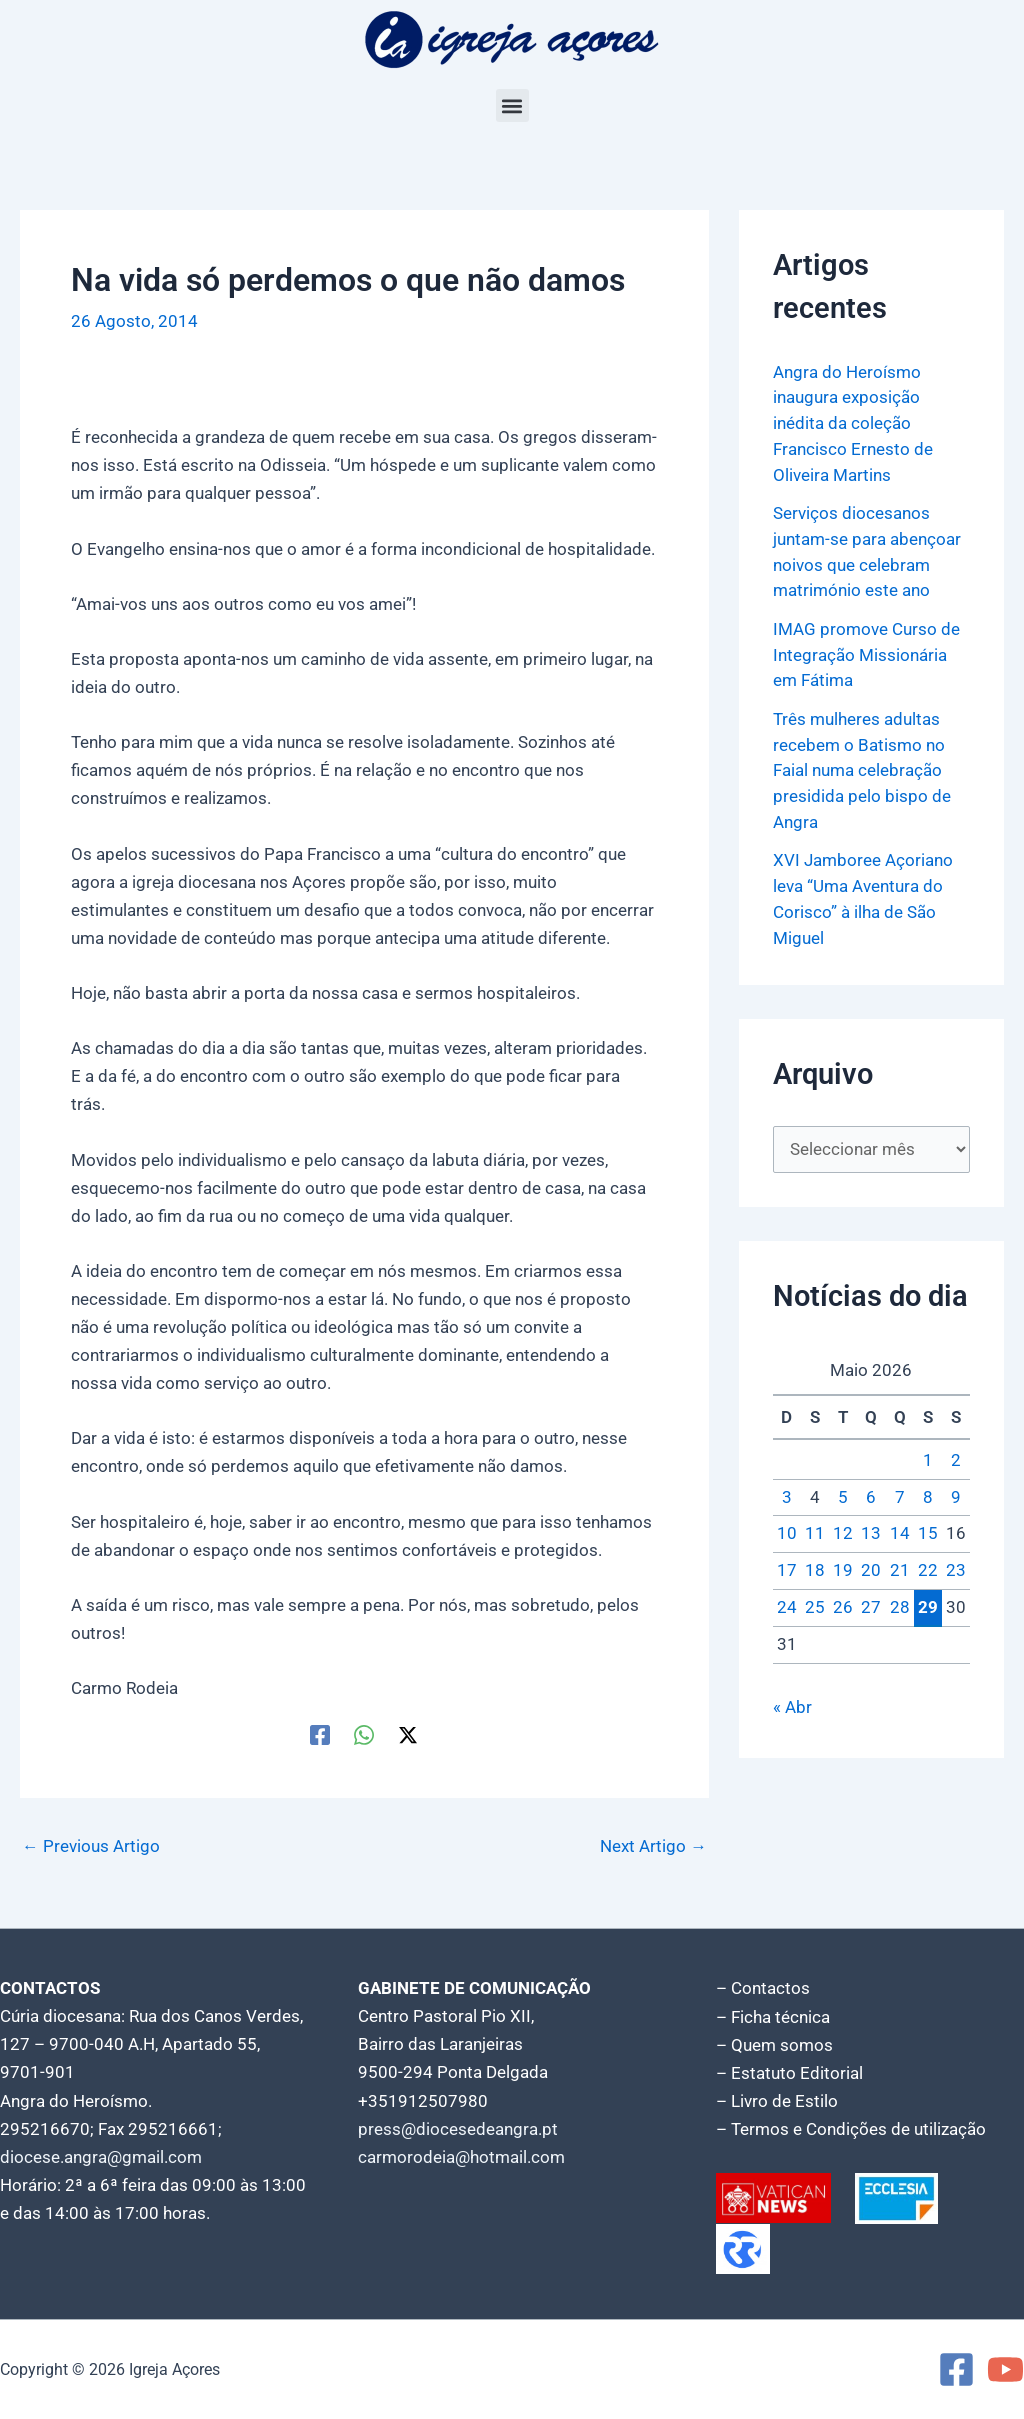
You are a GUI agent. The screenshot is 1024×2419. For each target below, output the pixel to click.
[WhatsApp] (364, 1734)
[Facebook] (320, 1734)
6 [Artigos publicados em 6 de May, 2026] (871, 1493)
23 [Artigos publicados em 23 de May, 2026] (956, 1567)
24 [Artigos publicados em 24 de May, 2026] (787, 1604)
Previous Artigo (91, 1846)
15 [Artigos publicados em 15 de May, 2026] (928, 1530)
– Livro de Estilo (777, 2101)
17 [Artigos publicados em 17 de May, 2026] (787, 1567)
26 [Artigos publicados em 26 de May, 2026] (843, 1604)
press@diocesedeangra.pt (458, 2129)
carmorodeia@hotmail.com (461, 2157)
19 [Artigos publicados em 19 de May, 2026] (843, 1567)
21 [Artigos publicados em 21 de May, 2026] (900, 1567)
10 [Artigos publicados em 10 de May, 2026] (787, 1530)
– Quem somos (774, 2045)
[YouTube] (1005, 2369)
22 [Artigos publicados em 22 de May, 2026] (928, 1567)
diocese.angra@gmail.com (101, 2157)
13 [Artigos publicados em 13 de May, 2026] (871, 1530)
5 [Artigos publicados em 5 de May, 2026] (843, 1493)
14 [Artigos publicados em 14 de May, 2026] (900, 1530)
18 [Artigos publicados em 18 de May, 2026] (815, 1567)
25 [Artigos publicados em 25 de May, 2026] (815, 1604)
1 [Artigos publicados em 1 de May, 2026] (928, 1457)
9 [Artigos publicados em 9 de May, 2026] (956, 1493)
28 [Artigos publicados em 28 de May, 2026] (900, 1604)
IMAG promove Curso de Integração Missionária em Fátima (866, 652)
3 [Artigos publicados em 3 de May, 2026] (787, 1493)
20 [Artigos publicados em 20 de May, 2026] (871, 1567)
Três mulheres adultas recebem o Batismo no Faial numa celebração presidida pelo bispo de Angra (862, 767)
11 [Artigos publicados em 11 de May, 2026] (815, 1530)
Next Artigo (653, 1846)
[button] (512, 105)
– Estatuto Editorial (789, 2073)
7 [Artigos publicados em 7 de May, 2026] (900, 1493)
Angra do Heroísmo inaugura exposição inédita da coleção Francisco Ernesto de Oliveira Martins (853, 423)
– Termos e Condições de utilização (851, 2129)
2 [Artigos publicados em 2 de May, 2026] (956, 1457)
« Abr (792, 1703)
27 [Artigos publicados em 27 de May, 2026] (871, 1604)
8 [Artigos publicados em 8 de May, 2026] (928, 1493)
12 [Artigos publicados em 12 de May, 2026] (843, 1530)
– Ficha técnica (773, 2017)
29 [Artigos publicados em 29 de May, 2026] (928, 1603)
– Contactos (763, 1989)
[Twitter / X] (408, 1734)
